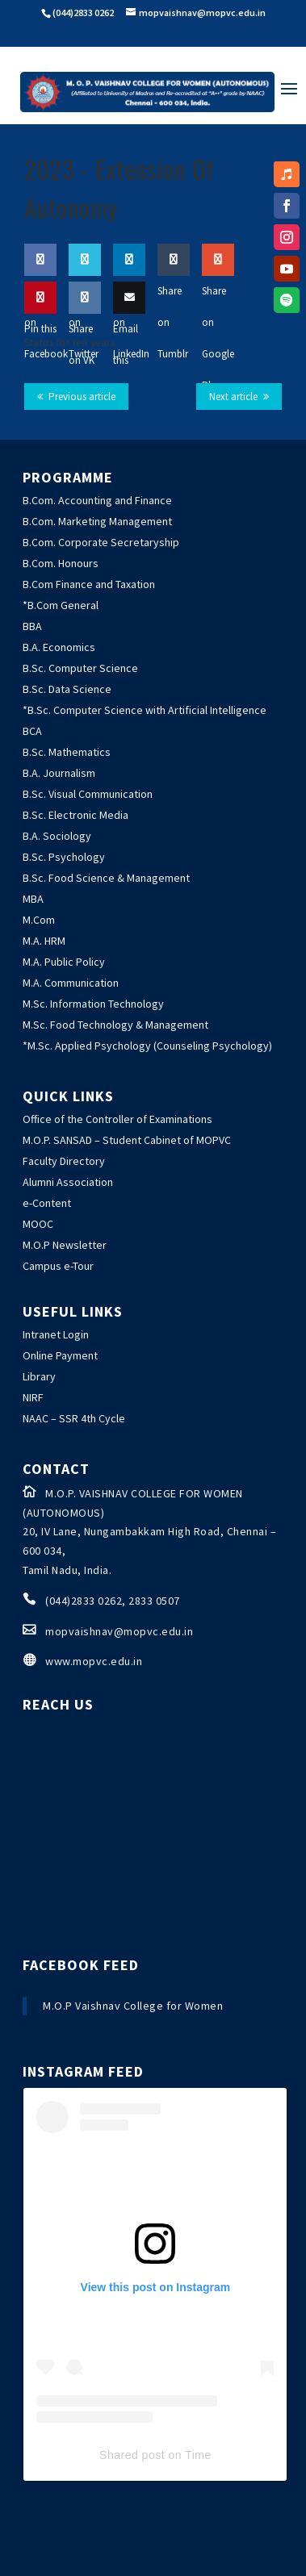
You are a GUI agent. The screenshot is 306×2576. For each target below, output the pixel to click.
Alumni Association (68, 1182)
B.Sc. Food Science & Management (106, 877)
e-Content (47, 1203)
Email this (129, 329)
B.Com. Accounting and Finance (97, 500)
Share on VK (85, 329)
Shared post (132, 2455)
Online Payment (60, 1355)
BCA (32, 731)
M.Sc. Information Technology (93, 1003)
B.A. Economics (59, 647)
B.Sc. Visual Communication (88, 794)
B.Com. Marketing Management (97, 521)
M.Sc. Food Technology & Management (115, 1024)
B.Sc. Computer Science (80, 668)
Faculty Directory (64, 1161)
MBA (33, 898)
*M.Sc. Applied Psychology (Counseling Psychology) (147, 1045)
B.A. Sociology (57, 836)
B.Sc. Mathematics (67, 752)
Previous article (81, 396)
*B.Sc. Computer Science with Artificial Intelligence (144, 710)
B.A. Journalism (59, 773)
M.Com (39, 919)
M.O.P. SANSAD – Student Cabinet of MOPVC (127, 1140)
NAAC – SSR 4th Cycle (74, 1418)
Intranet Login (56, 1334)
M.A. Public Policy (64, 961)
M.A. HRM (44, 940)
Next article (233, 396)
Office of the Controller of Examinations (117, 1119)
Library (39, 1376)
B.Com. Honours (61, 563)
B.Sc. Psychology (64, 857)
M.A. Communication (71, 982)
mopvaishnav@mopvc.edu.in (119, 1631)
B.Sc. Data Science (67, 689)
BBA (32, 626)
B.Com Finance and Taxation (89, 584)
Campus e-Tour (58, 1266)
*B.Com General (61, 605)
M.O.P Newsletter (65, 1245)
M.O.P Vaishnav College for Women (133, 2005)
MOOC (38, 1224)
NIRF (33, 1397)
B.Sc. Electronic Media (75, 815)
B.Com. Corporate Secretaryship (101, 542)
